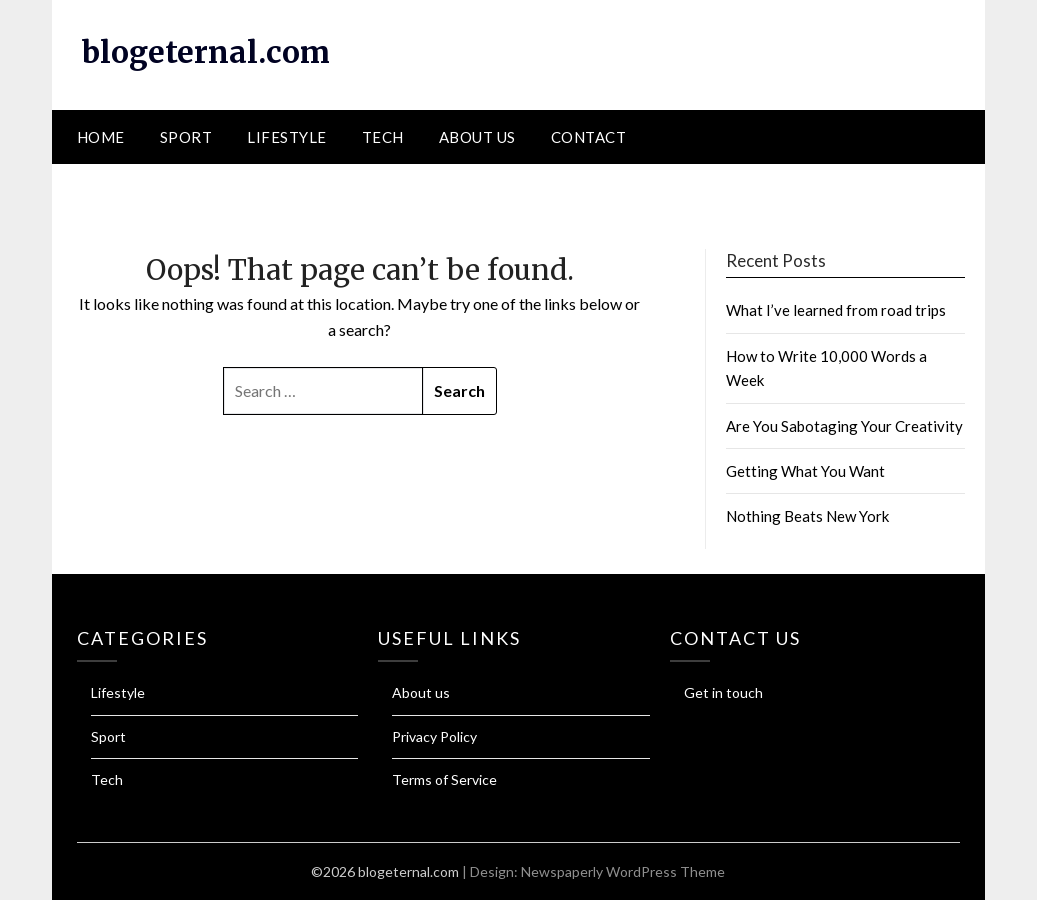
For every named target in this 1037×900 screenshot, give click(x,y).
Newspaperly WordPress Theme (623, 871)
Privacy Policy (434, 736)
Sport (186, 137)
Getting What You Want (805, 471)
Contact (589, 137)
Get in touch (723, 692)
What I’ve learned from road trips (836, 310)
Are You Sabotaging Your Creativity (844, 426)
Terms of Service (444, 779)
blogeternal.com (206, 52)
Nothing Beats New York (807, 516)
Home (101, 137)
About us (477, 137)
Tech (383, 137)
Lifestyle (287, 137)
